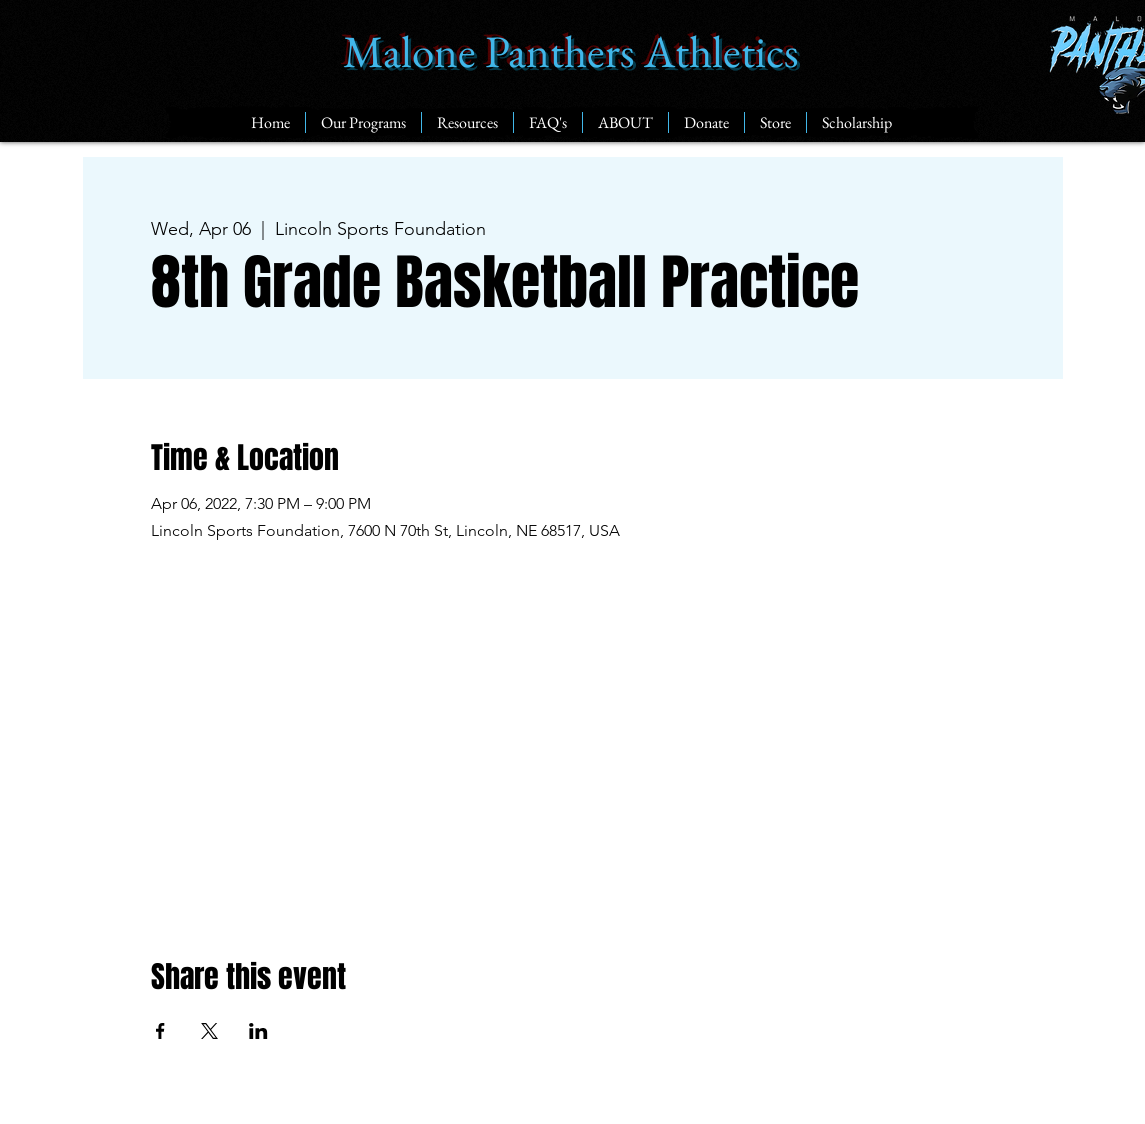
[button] (363, 122)
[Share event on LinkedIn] (258, 1031)
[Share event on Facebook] (160, 1031)
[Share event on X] (209, 1031)
